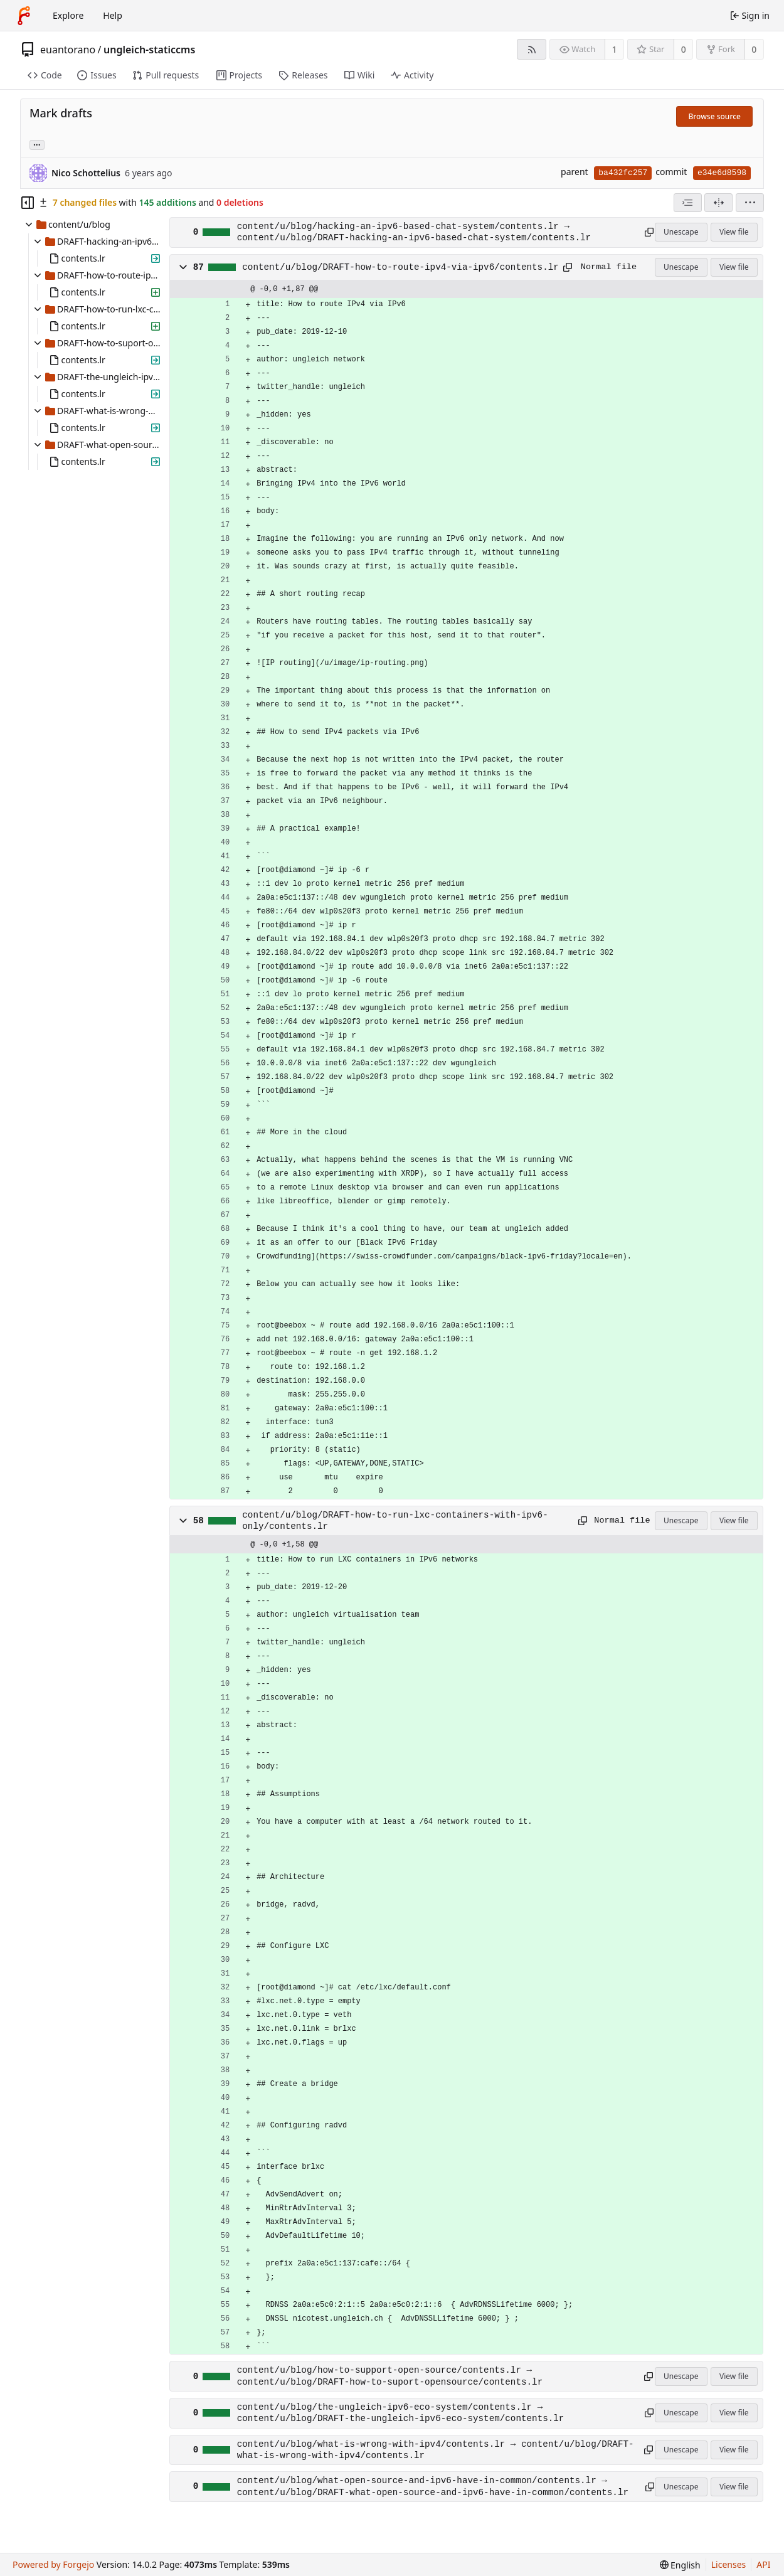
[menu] (750, 202)
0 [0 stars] (683, 49)
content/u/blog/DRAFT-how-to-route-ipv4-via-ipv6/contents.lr (400, 267)
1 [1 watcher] (614, 49)
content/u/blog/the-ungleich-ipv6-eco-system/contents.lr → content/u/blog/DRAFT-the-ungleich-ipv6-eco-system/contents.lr (400, 2413)
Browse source (714, 116)
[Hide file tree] (27, 202)
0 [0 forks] (753, 49)
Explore (68, 15)
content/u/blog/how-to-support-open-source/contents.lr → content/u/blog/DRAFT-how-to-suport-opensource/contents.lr (390, 2376)
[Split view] (718, 202)
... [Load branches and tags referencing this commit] (37, 144)
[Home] (23, 15)
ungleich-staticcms (149, 49)
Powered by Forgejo (53, 2564)
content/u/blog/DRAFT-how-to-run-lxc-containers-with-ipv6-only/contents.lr (395, 1520)
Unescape (681, 231)
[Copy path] (647, 232)
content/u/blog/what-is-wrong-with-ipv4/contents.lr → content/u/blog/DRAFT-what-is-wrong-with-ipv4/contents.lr (435, 2450)
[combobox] (688, 202)
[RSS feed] (531, 49)
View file (733, 231)
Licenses (728, 2564)
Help (112, 15)
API (763, 2564)
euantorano (67, 49)
